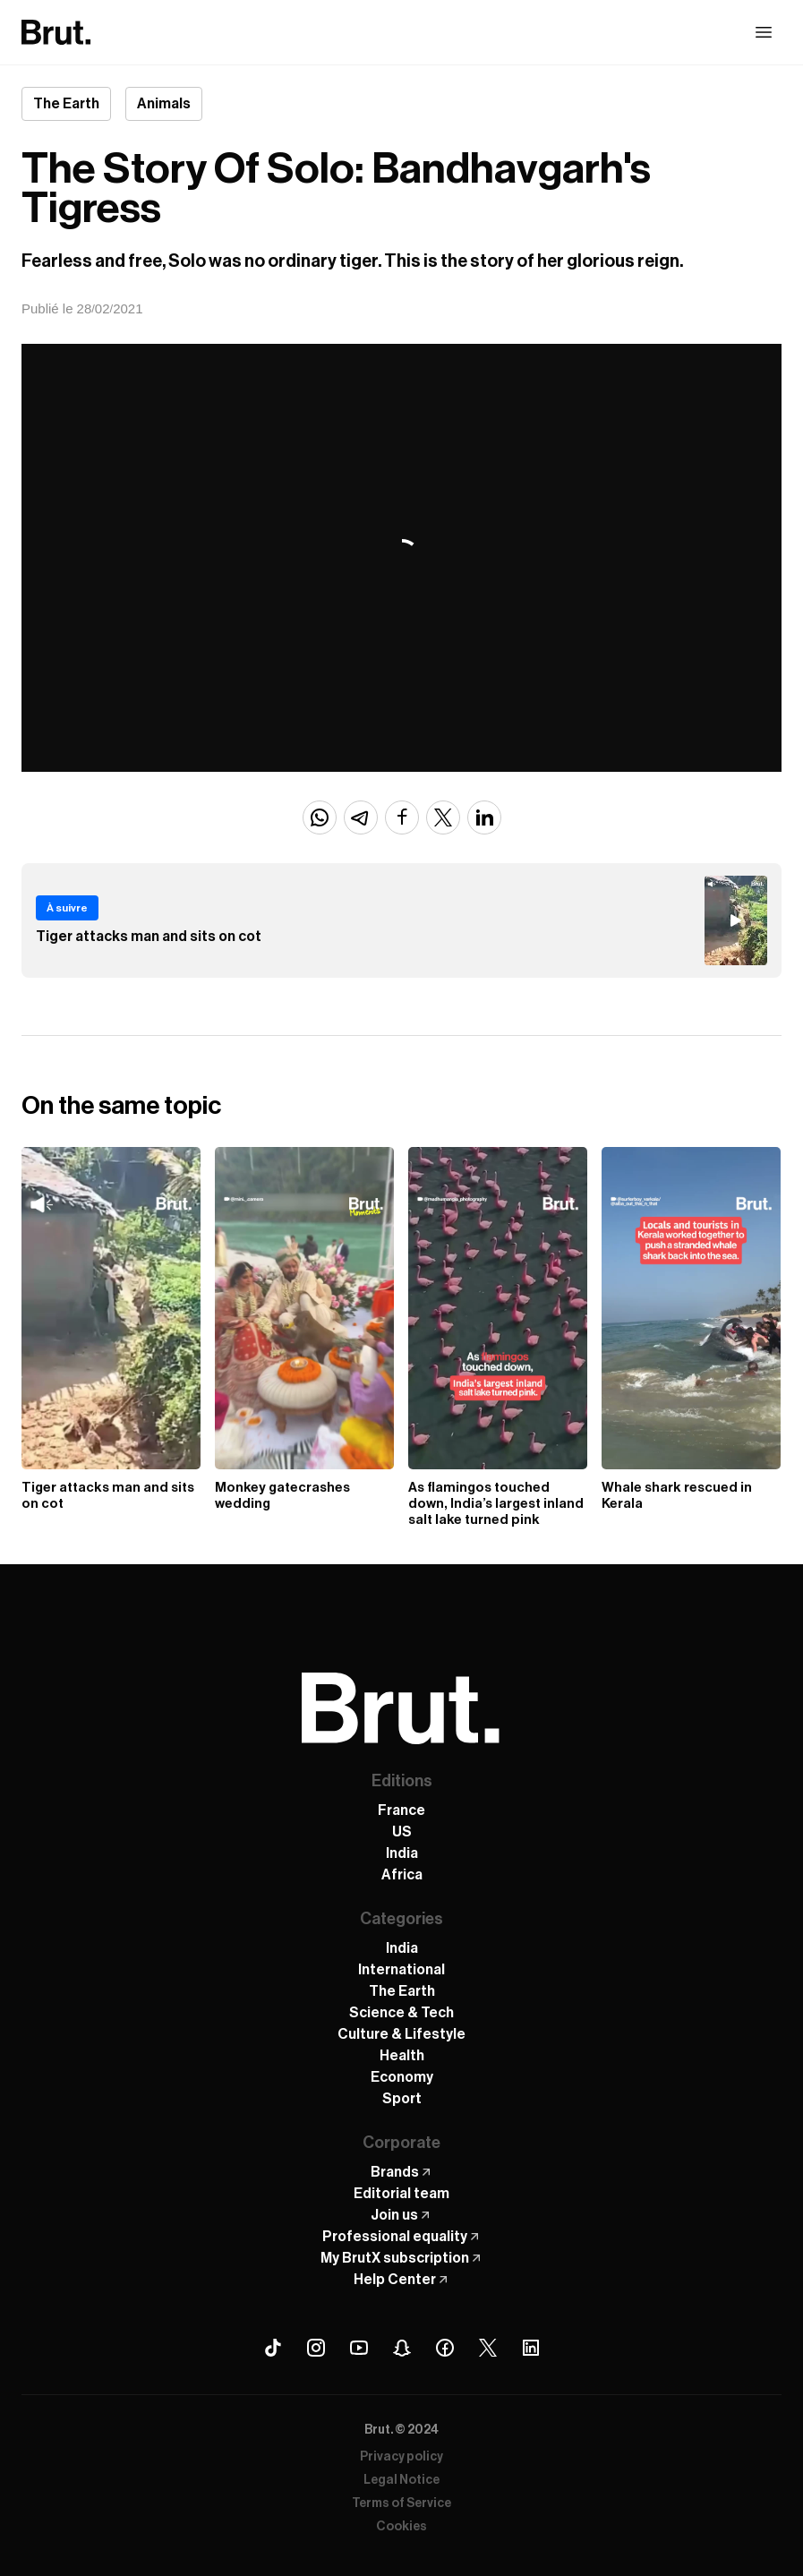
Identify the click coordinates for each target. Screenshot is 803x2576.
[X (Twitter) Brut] (488, 2348)
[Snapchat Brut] (402, 2348)
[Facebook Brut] (445, 2348)
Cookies (401, 2526)
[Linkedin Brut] (531, 2348)
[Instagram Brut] (316, 2348)
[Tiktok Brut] (273, 2348)
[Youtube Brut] (359, 2348)
